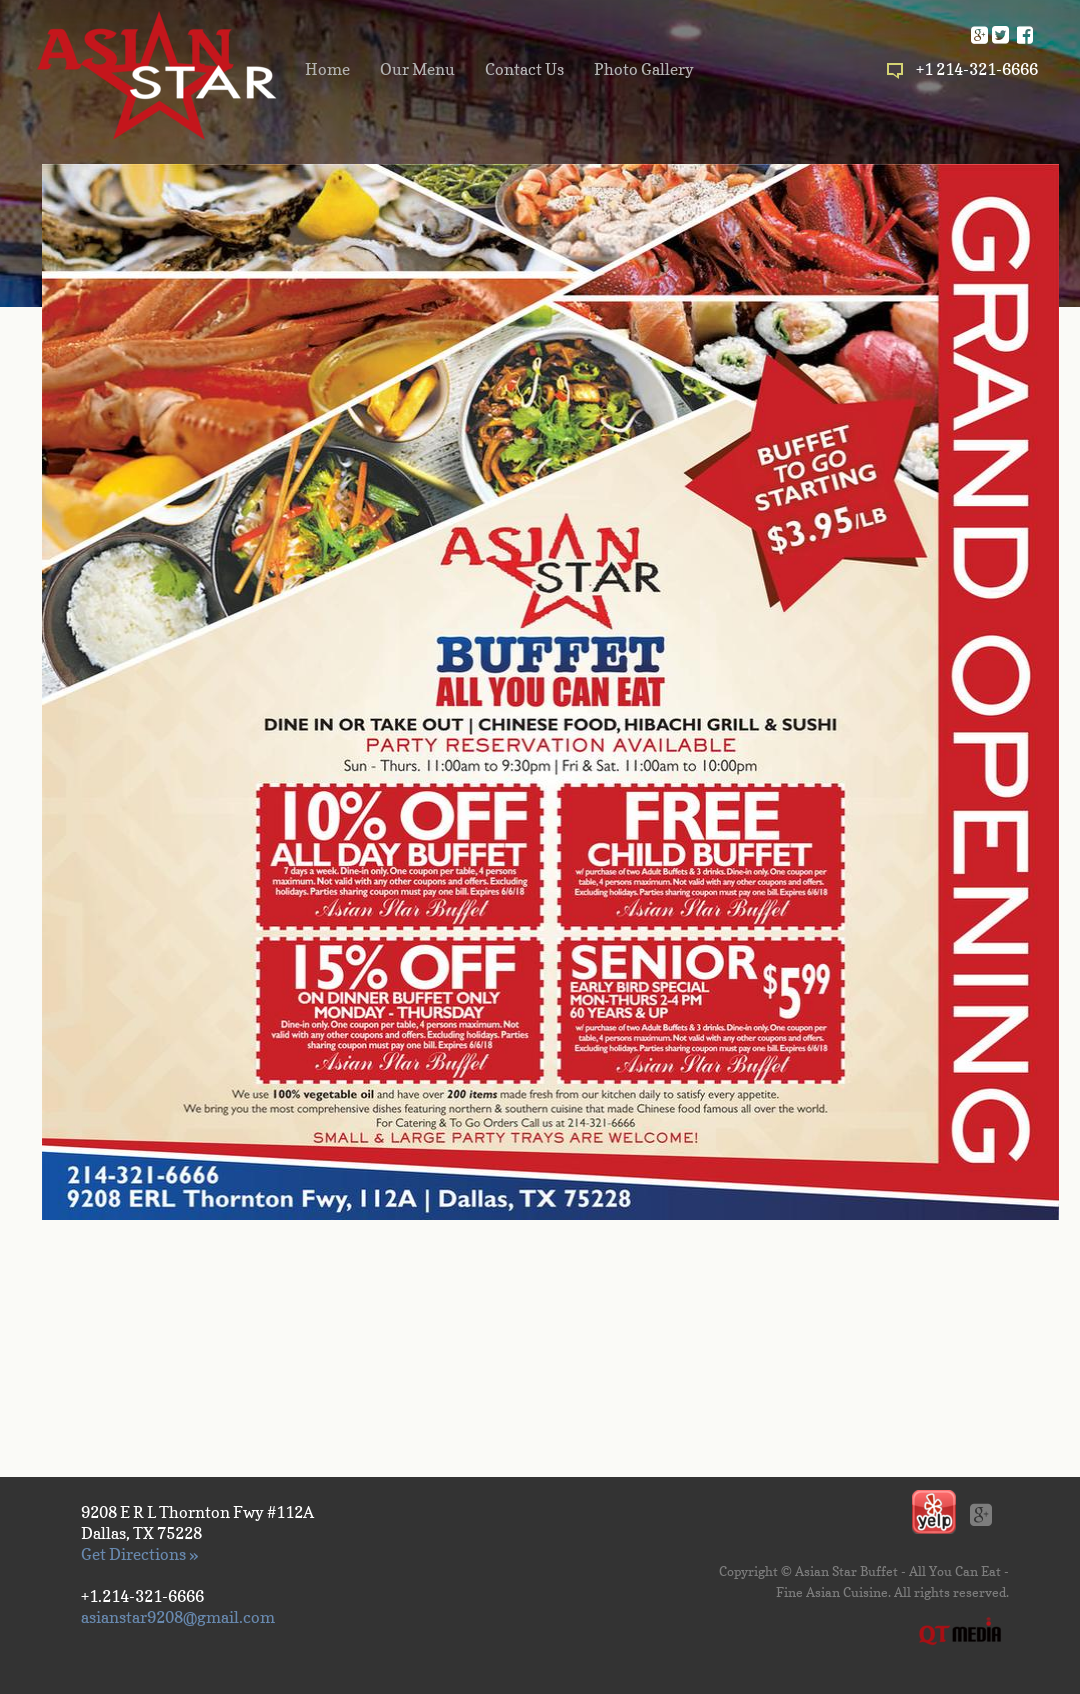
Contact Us (524, 69)
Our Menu (417, 69)
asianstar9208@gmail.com (178, 1617)
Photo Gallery (644, 69)
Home (327, 69)
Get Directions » (139, 1554)
